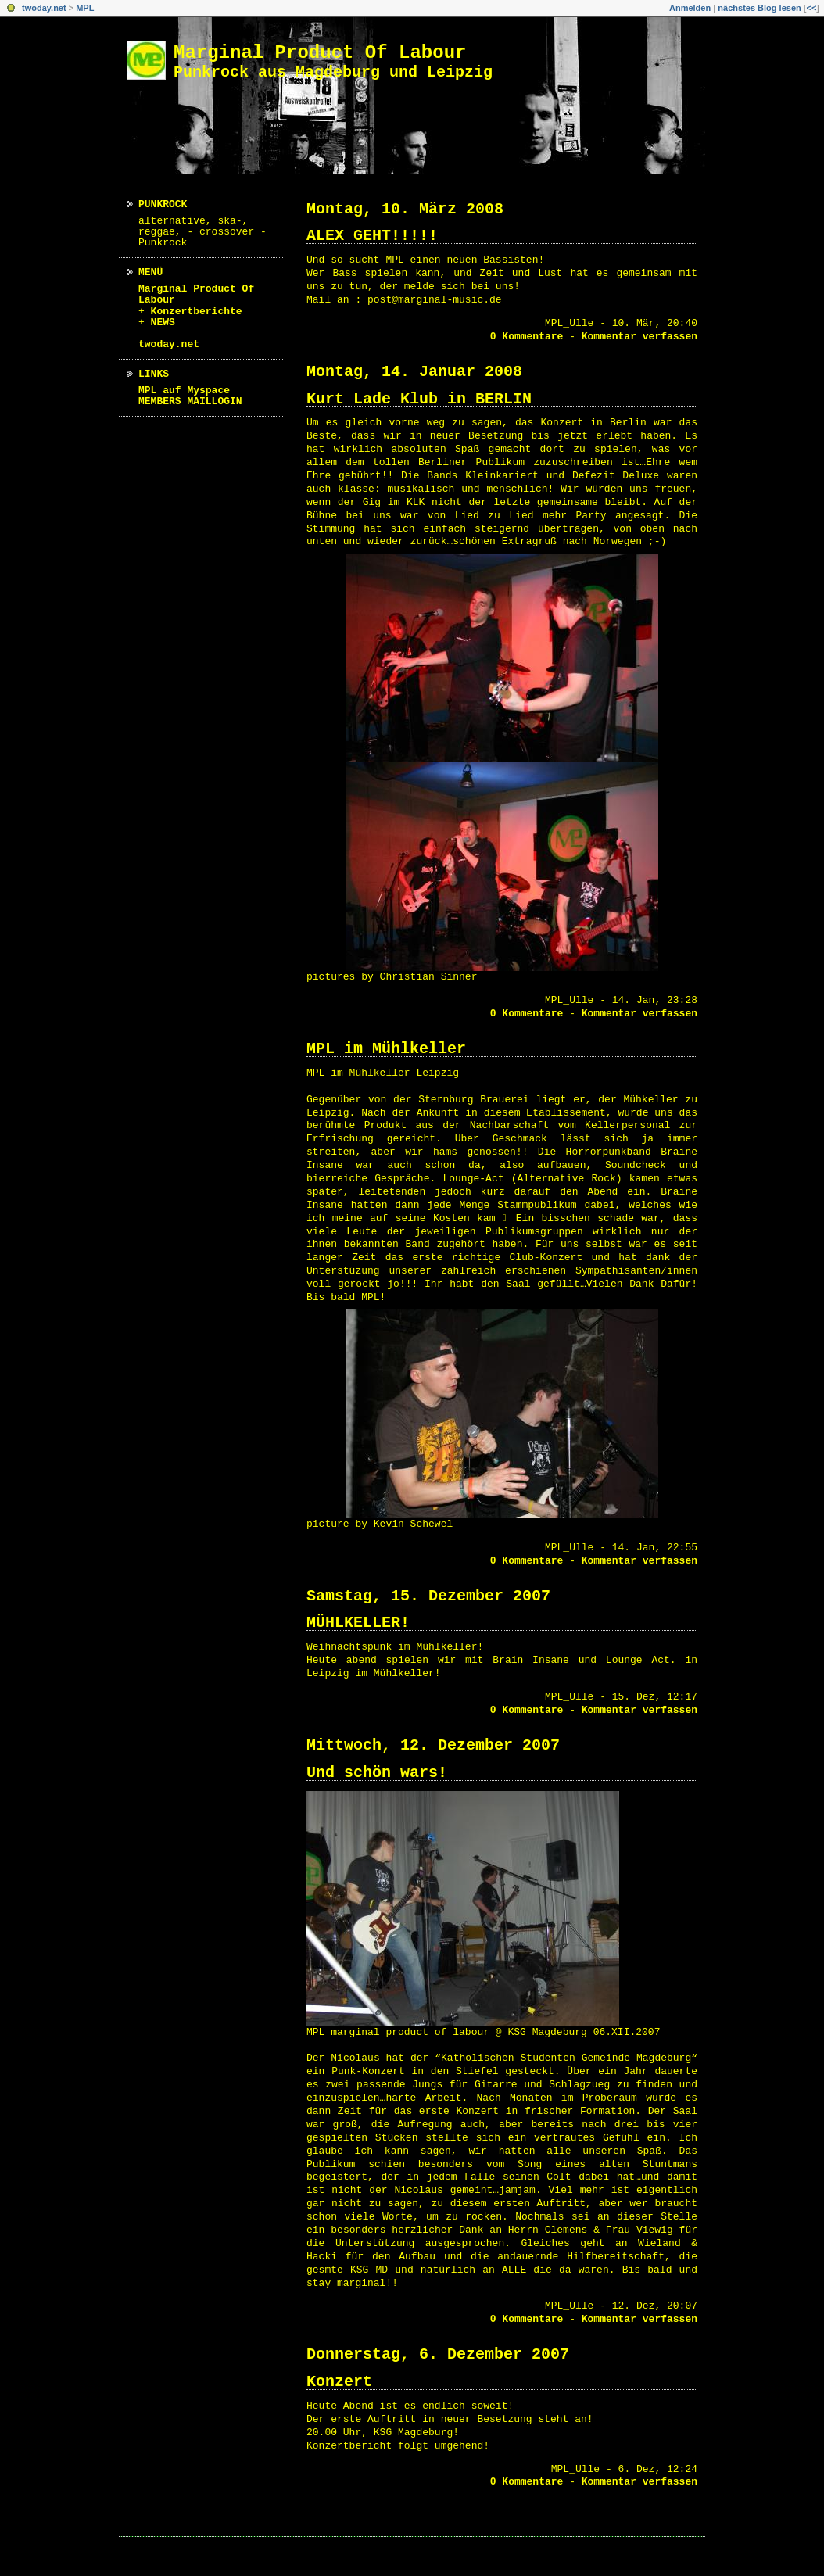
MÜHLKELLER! (358, 1623)
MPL (85, 8)
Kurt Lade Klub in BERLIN (419, 399)
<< (811, 8)
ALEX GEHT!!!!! (372, 236)
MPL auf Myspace (184, 390)
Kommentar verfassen (639, 336)
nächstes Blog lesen (759, 8)
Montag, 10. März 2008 (404, 209)
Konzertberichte (196, 311)
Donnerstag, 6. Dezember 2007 (437, 2354)
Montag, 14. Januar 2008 (414, 372)
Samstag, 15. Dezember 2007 (428, 1596)
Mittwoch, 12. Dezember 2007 (433, 1745)
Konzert (339, 2382)
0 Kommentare (527, 336)
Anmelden (690, 8)
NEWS (163, 322)
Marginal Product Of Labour (320, 52)
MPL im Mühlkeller (386, 1049)
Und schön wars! (376, 1773)
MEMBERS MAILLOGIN (190, 401)
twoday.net (44, 8)
